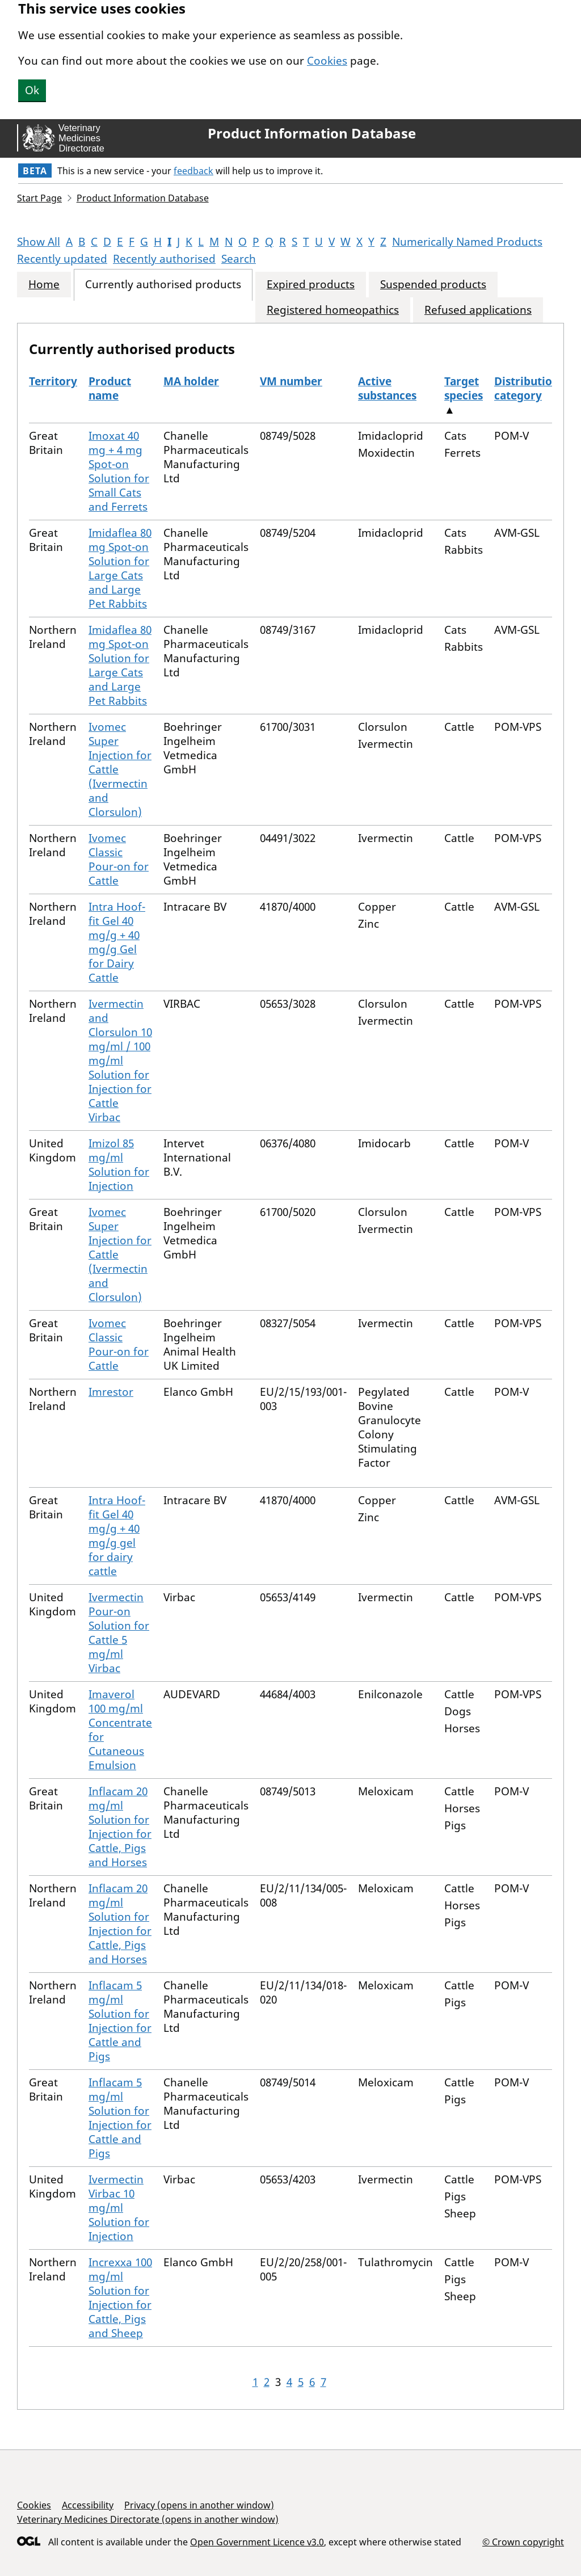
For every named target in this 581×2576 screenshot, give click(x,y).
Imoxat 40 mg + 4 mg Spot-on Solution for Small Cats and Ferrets (119, 471)
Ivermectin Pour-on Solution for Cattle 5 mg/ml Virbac (119, 1633)
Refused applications (478, 310)
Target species (463, 388)
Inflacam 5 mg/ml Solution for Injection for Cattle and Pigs (120, 2021)
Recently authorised (164, 258)
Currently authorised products (163, 284)
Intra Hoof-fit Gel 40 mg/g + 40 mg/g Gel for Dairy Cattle (117, 942)
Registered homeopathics (333, 310)
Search (238, 258)
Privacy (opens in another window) (199, 2505)
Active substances (387, 388)
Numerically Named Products (467, 241)
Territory (53, 381)
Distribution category (526, 388)
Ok (32, 90)
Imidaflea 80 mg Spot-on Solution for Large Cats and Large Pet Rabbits (120, 568)
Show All (38, 241)
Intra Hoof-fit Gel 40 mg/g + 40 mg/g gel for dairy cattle (117, 1536)
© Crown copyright (523, 2542)
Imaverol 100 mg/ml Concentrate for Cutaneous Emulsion (120, 1730)
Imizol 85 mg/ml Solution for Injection (119, 1164)
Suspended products (433, 284)
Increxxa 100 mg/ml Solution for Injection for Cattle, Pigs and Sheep (120, 2298)
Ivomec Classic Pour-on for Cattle (119, 859)
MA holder (191, 381)
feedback (193, 171)
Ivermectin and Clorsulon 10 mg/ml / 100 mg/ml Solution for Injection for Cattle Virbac (120, 1060)
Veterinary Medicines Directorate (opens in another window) (148, 2519)
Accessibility (87, 2505)
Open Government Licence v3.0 (257, 2542)
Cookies (327, 60)
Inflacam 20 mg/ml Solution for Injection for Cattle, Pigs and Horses (120, 1827)
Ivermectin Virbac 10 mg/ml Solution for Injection (119, 2208)
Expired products (311, 284)
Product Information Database (312, 133)
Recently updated (62, 258)
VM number (291, 381)
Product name (110, 388)
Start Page (39, 198)
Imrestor (111, 1391)
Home (44, 284)
